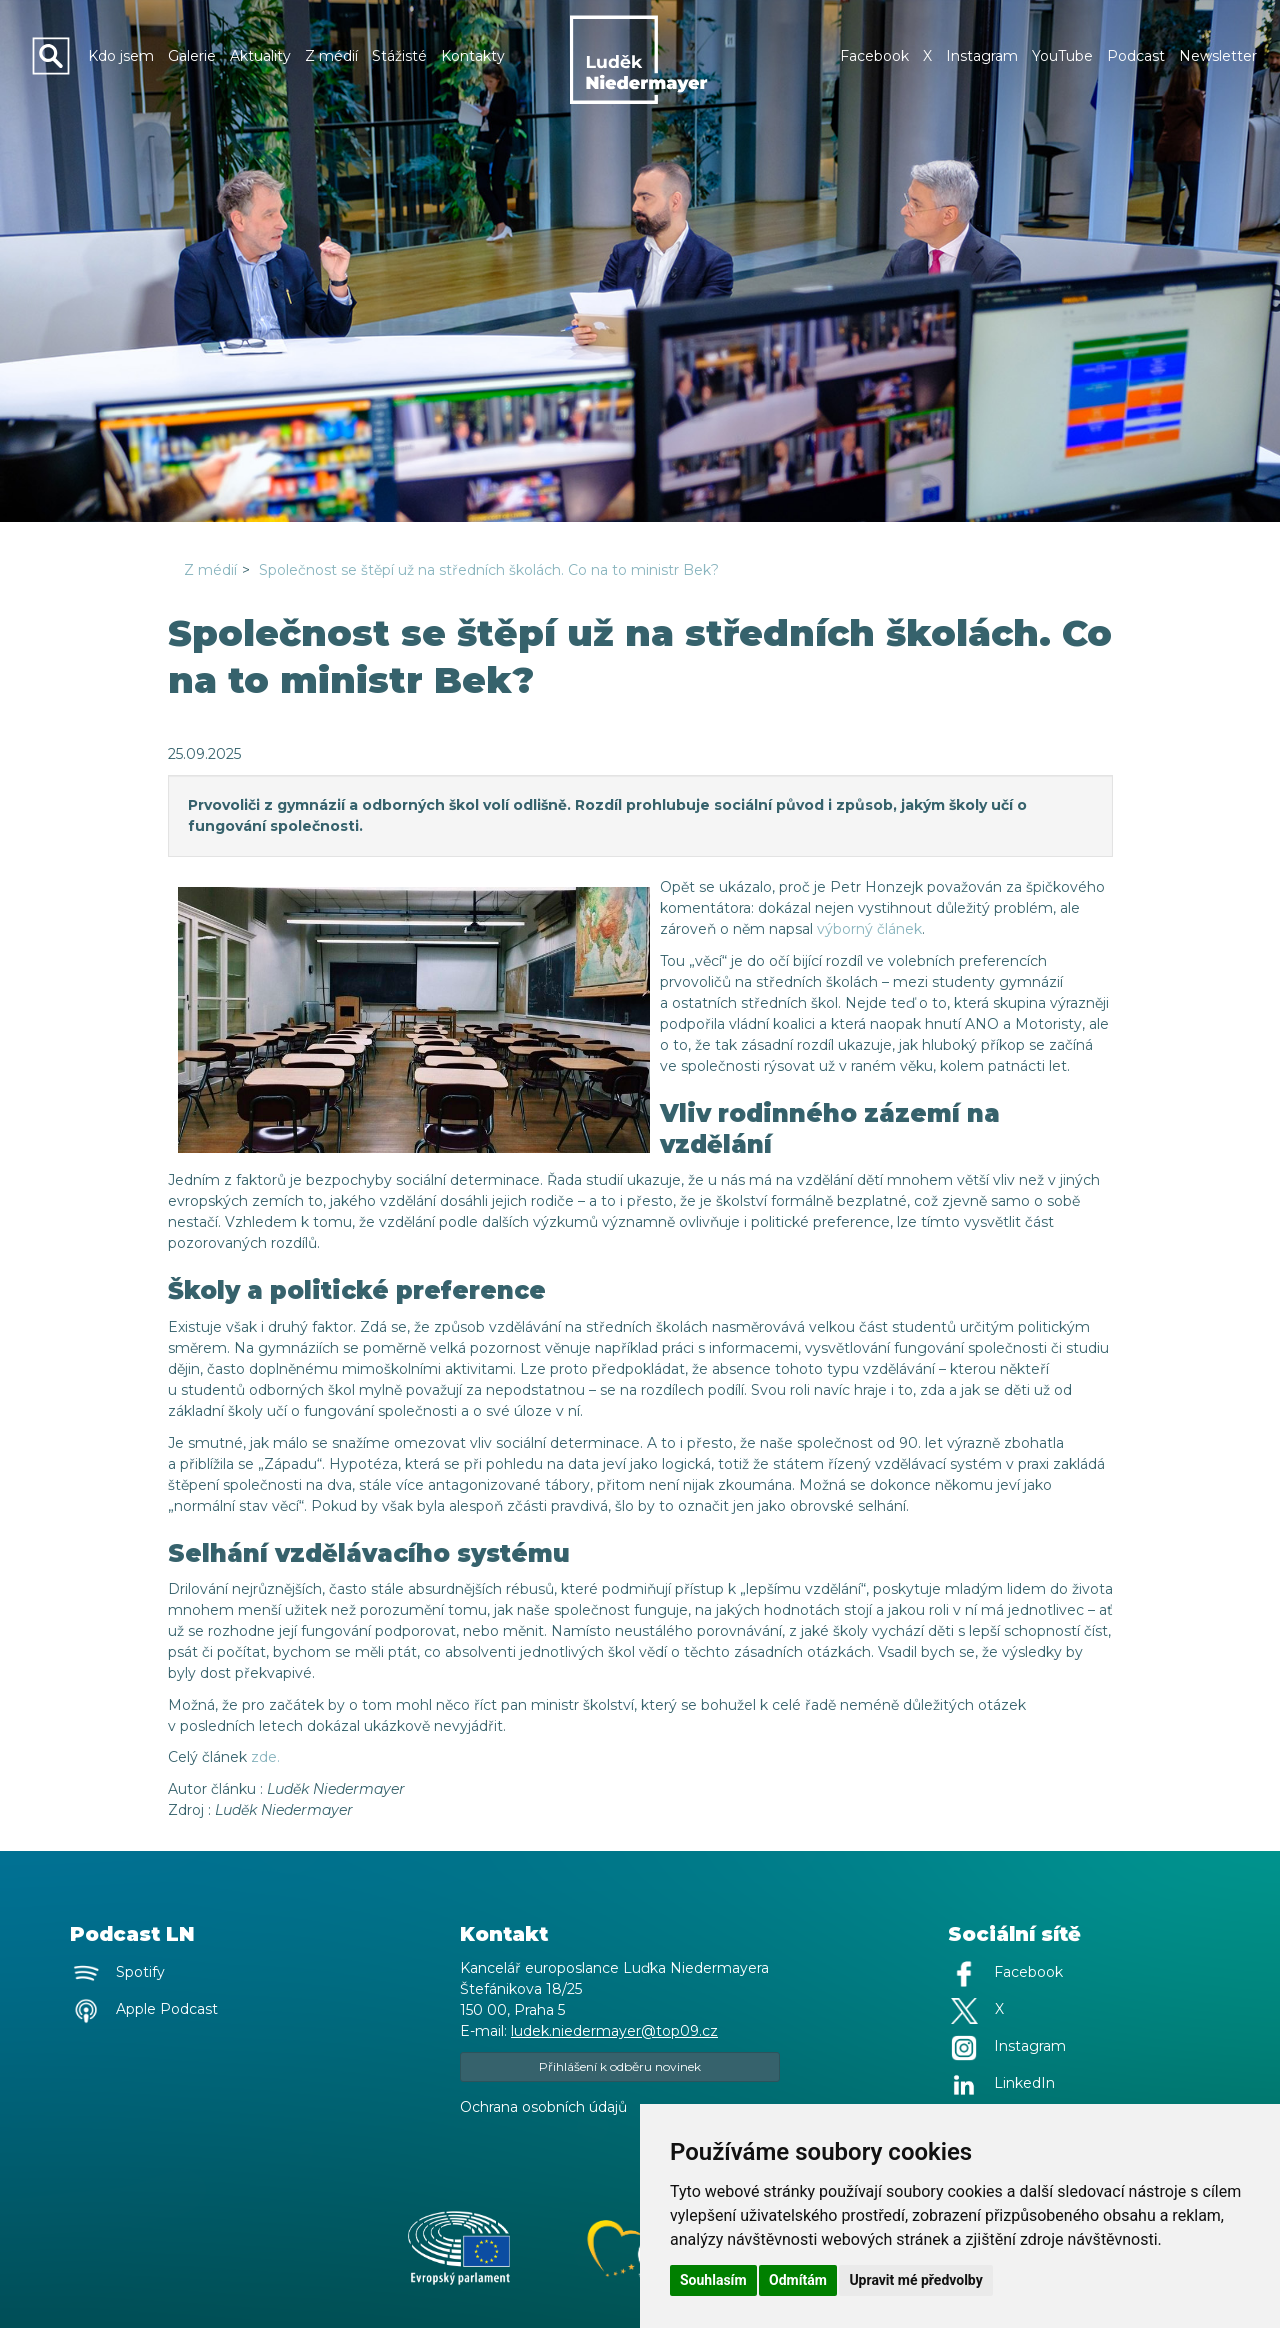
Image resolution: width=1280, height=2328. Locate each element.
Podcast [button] (1136, 56)
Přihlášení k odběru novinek (620, 2066)
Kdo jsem (121, 56)
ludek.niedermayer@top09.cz (614, 2031)
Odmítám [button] (798, 2280)
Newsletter (1218, 56)
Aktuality (260, 56)
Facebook (874, 56)
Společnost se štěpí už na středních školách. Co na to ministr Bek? (489, 570)
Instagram (982, 56)
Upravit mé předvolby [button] (915, 2280)
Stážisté (399, 56)
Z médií (331, 56)
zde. (265, 1757)
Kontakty (473, 56)
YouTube (1062, 56)
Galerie (192, 56)
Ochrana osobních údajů (543, 2107)
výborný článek (869, 929)
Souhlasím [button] (713, 2280)
